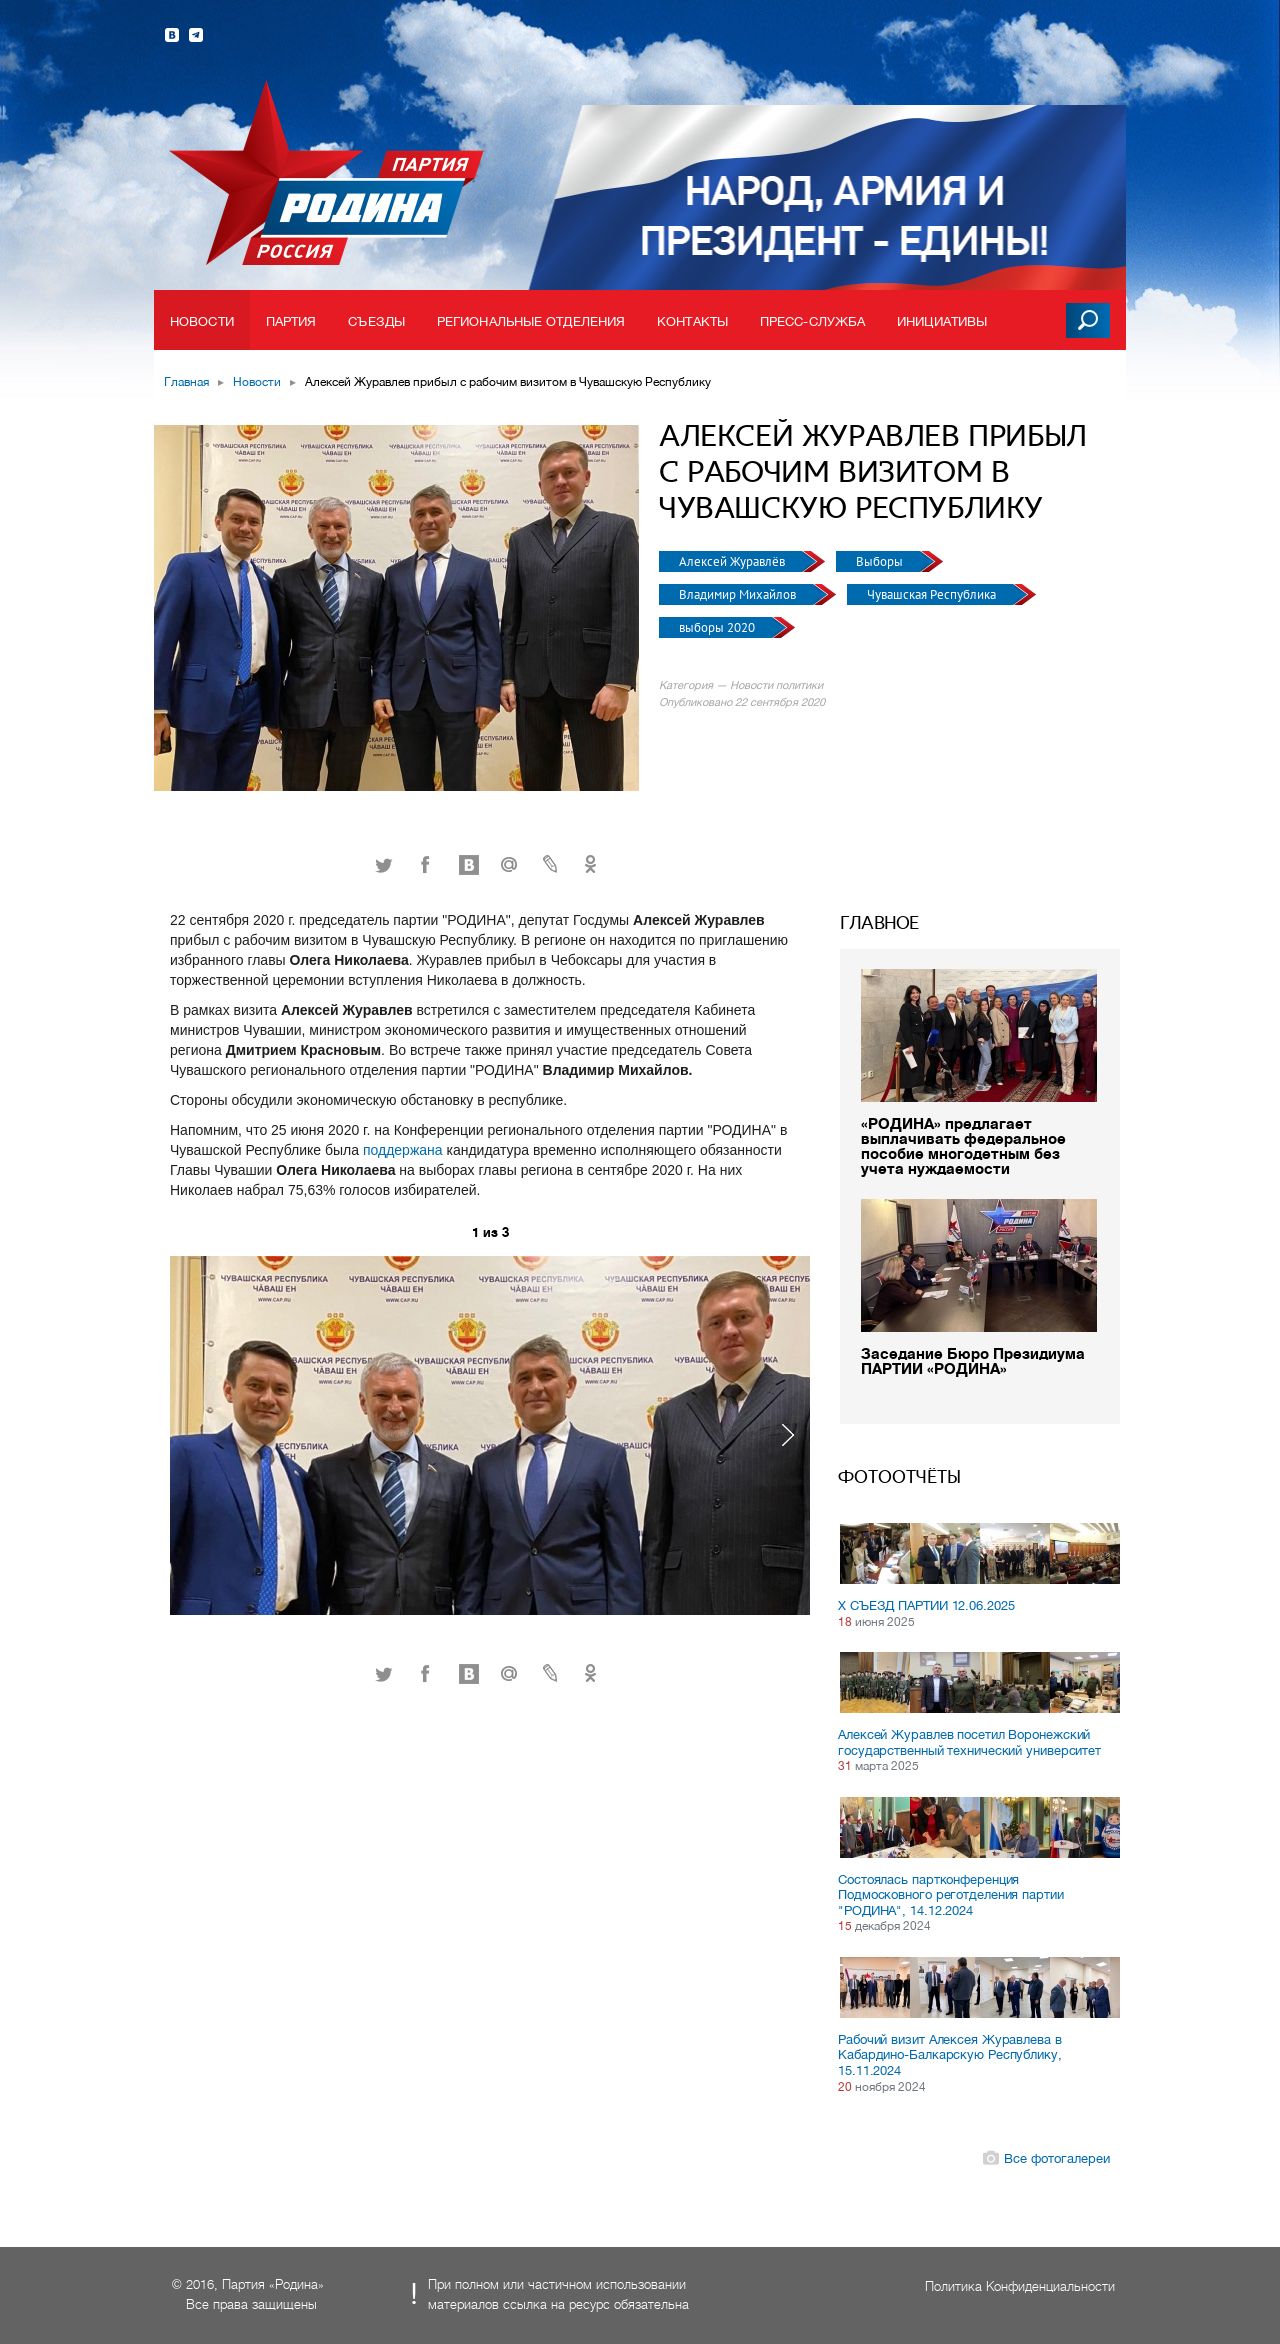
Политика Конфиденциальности (1020, 2286)
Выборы (881, 561)
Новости (202, 321)
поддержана (405, 1150)
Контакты (692, 321)
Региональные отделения (531, 321)
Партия (291, 321)
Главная (186, 382)
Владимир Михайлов (739, 594)
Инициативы (942, 321)
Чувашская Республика (933, 594)
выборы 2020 (718, 627)
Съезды (376, 321)
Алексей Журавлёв (733, 561)
